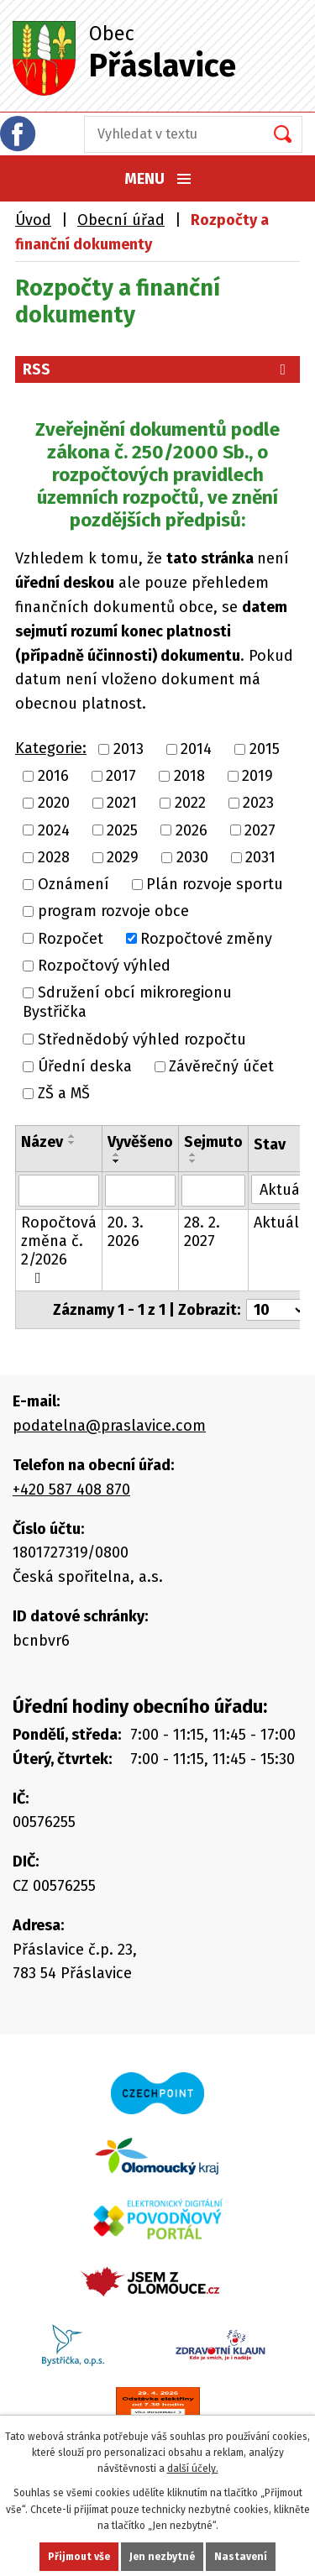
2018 (189, 776)
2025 (122, 830)
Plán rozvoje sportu (214, 884)
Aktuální (283, 1222)
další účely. (192, 2468)
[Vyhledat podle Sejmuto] (213, 1191)
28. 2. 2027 (202, 1231)
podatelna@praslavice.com (109, 1425)
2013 (128, 749)
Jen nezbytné (162, 2557)
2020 (54, 803)
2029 (123, 857)
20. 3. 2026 (126, 1231)
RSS (157, 369)
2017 (121, 776)
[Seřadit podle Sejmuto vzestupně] (193, 1154)
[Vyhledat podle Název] (58, 1191)
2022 (190, 803)
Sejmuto (213, 1142)
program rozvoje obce (113, 912)
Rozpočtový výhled (104, 965)
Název (42, 1142)
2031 (260, 857)
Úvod (33, 220)
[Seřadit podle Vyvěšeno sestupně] (117, 1161)
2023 (258, 803)
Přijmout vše (79, 2557)
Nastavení (240, 2557)
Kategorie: (51, 748)
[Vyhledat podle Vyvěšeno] (140, 1191)
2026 (191, 830)
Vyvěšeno (140, 1142)
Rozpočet (70, 938)
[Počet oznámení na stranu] (276, 1310)
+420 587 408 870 (71, 1489)
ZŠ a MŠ (64, 1093)
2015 (264, 749)
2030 (192, 857)
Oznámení (73, 884)
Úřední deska (85, 1066)
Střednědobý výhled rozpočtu (142, 1039)
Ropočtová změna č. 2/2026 (59, 1249)
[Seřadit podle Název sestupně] (72, 1142)
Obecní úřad (121, 220)
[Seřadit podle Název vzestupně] (72, 1136)
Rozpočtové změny (206, 938)
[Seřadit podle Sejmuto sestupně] (193, 1161)
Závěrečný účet (221, 1066)
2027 (260, 830)
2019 (257, 776)
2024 (54, 830)
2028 (54, 857)
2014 (196, 749)
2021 (122, 803)
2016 (53, 776)
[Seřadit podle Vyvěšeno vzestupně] (117, 1154)
